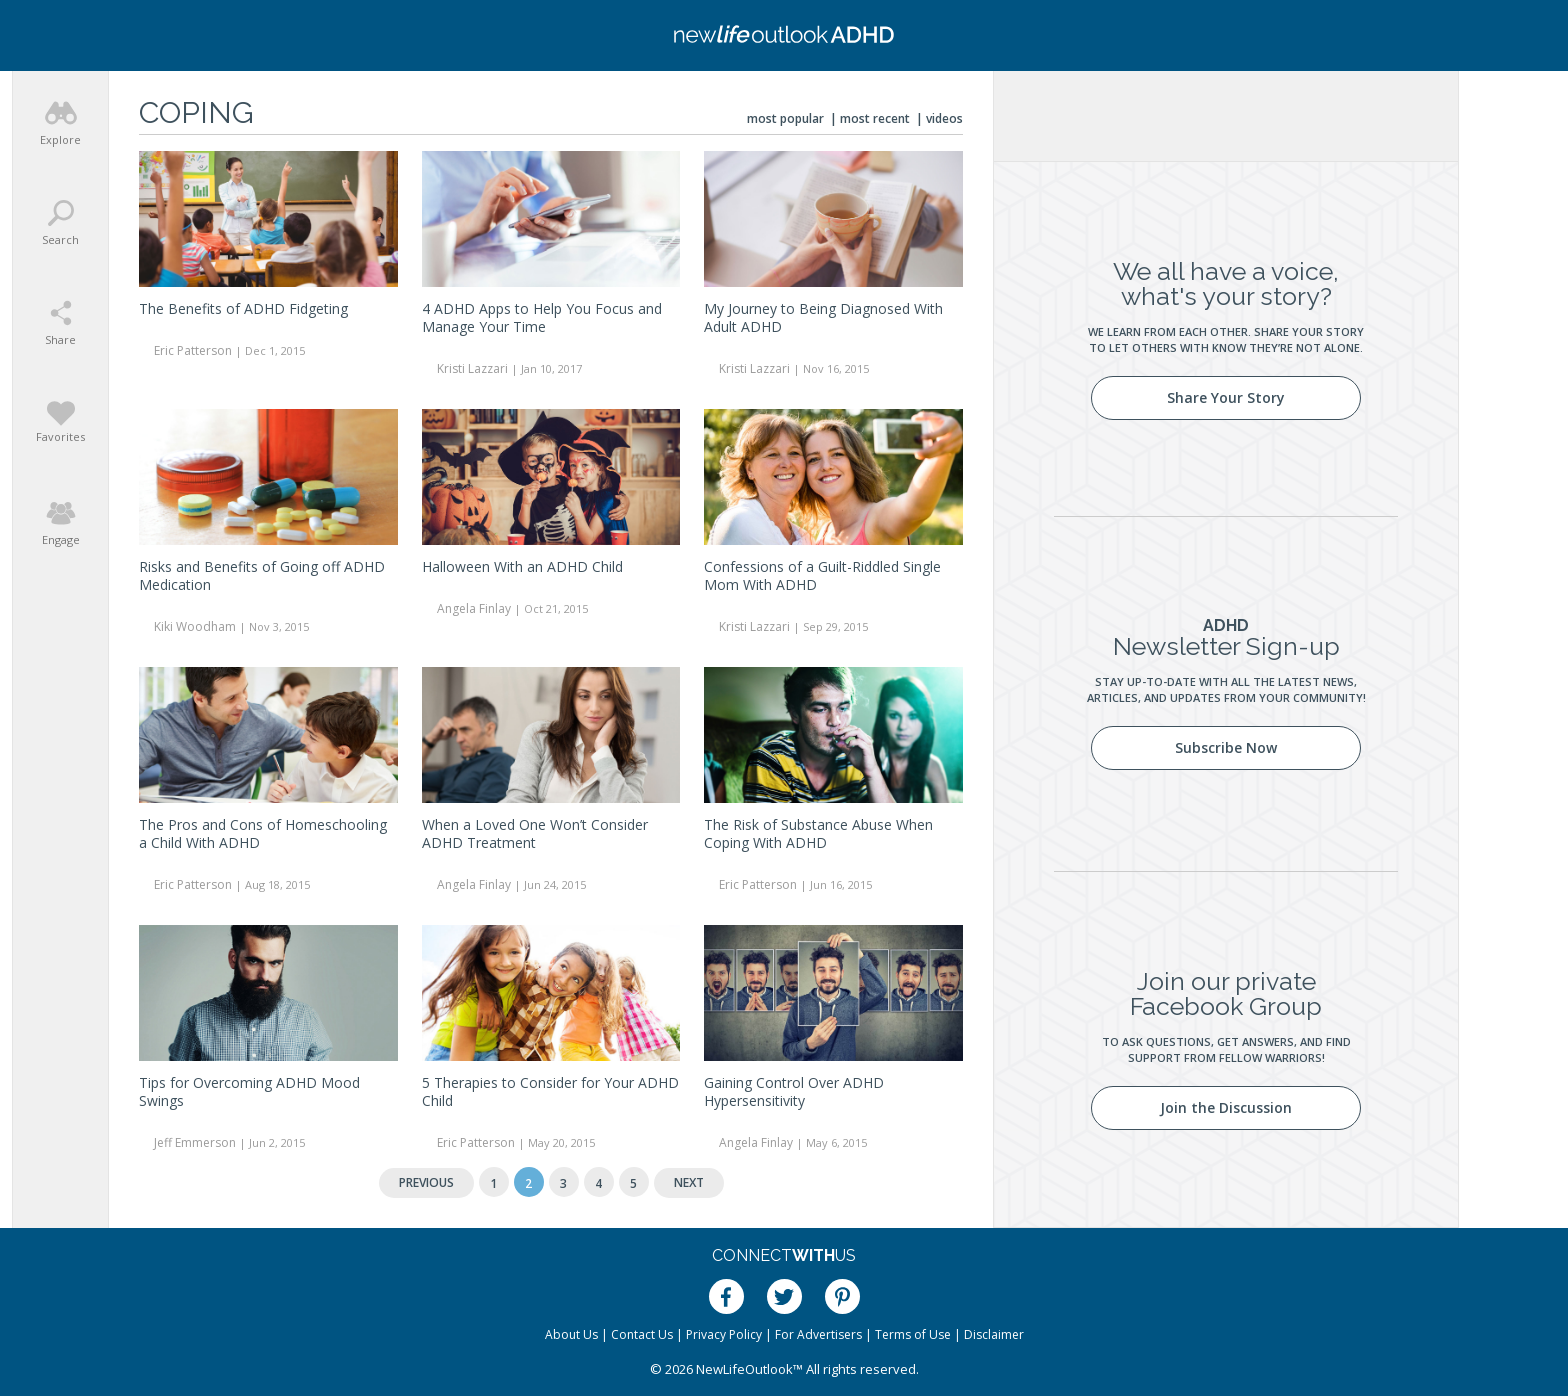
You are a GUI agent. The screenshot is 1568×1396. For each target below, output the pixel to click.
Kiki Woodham (195, 626)
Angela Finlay (474, 608)
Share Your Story (1226, 397)
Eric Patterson (193, 350)
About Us (571, 1334)
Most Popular (785, 118)
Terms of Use (913, 1334)
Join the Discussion (1226, 1107)
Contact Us (642, 1334)
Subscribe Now (1226, 747)
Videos (944, 118)
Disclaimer (994, 1334)
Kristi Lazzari (472, 368)
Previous (426, 1182)
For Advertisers (818, 1334)
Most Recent (875, 118)
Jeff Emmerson (195, 1142)
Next (689, 1182)
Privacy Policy (724, 1334)
